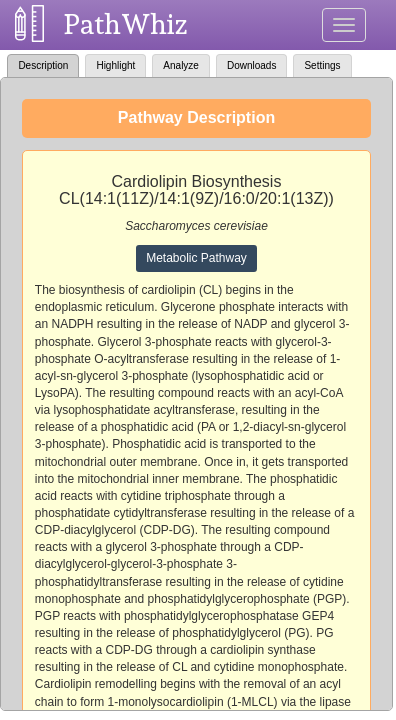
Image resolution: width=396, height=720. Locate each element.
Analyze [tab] (181, 65)
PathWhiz (126, 24)
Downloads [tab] (251, 65)
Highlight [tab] (115, 65)
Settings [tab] (322, 65)
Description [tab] (43, 65)
